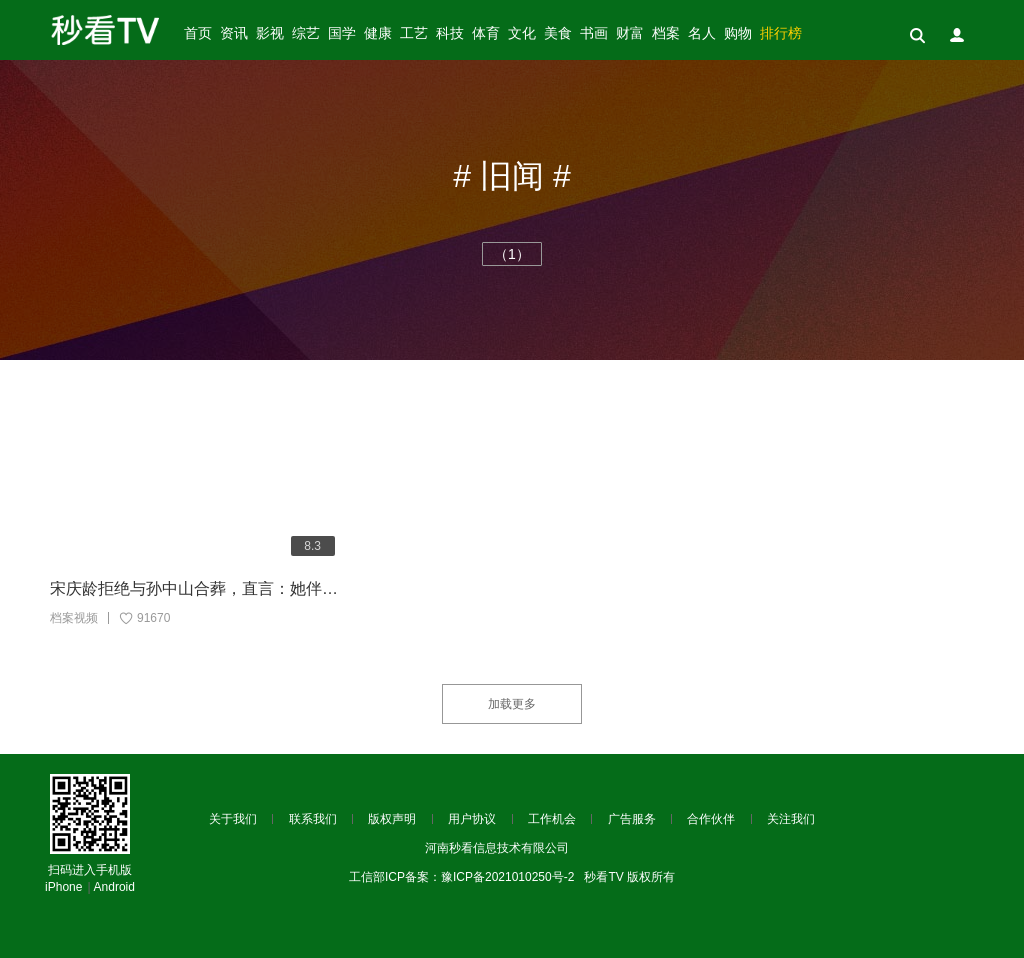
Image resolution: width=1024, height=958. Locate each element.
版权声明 (392, 819)
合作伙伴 (711, 819)
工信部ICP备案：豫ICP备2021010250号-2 (461, 877)
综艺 (306, 33)
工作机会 (552, 819)
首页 (198, 33)
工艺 (414, 33)
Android (114, 887)
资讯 (234, 33)
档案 (666, 33)
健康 (378, 33)
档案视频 (74, 618)
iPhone (63, 887)
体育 (486, 33)
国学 (342, 33)
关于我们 (233, 819)
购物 (738, 33)
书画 (594, 33)
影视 (270, 33)
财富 (630, 33)
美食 (558, 33)
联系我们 (313, 819)
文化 (522, 33)
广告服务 (632, 819)
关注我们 (791, 819)
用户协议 (472, 819)
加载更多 (512, 704)
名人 (702, 33)
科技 (450, 33)
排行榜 (781, 33)
